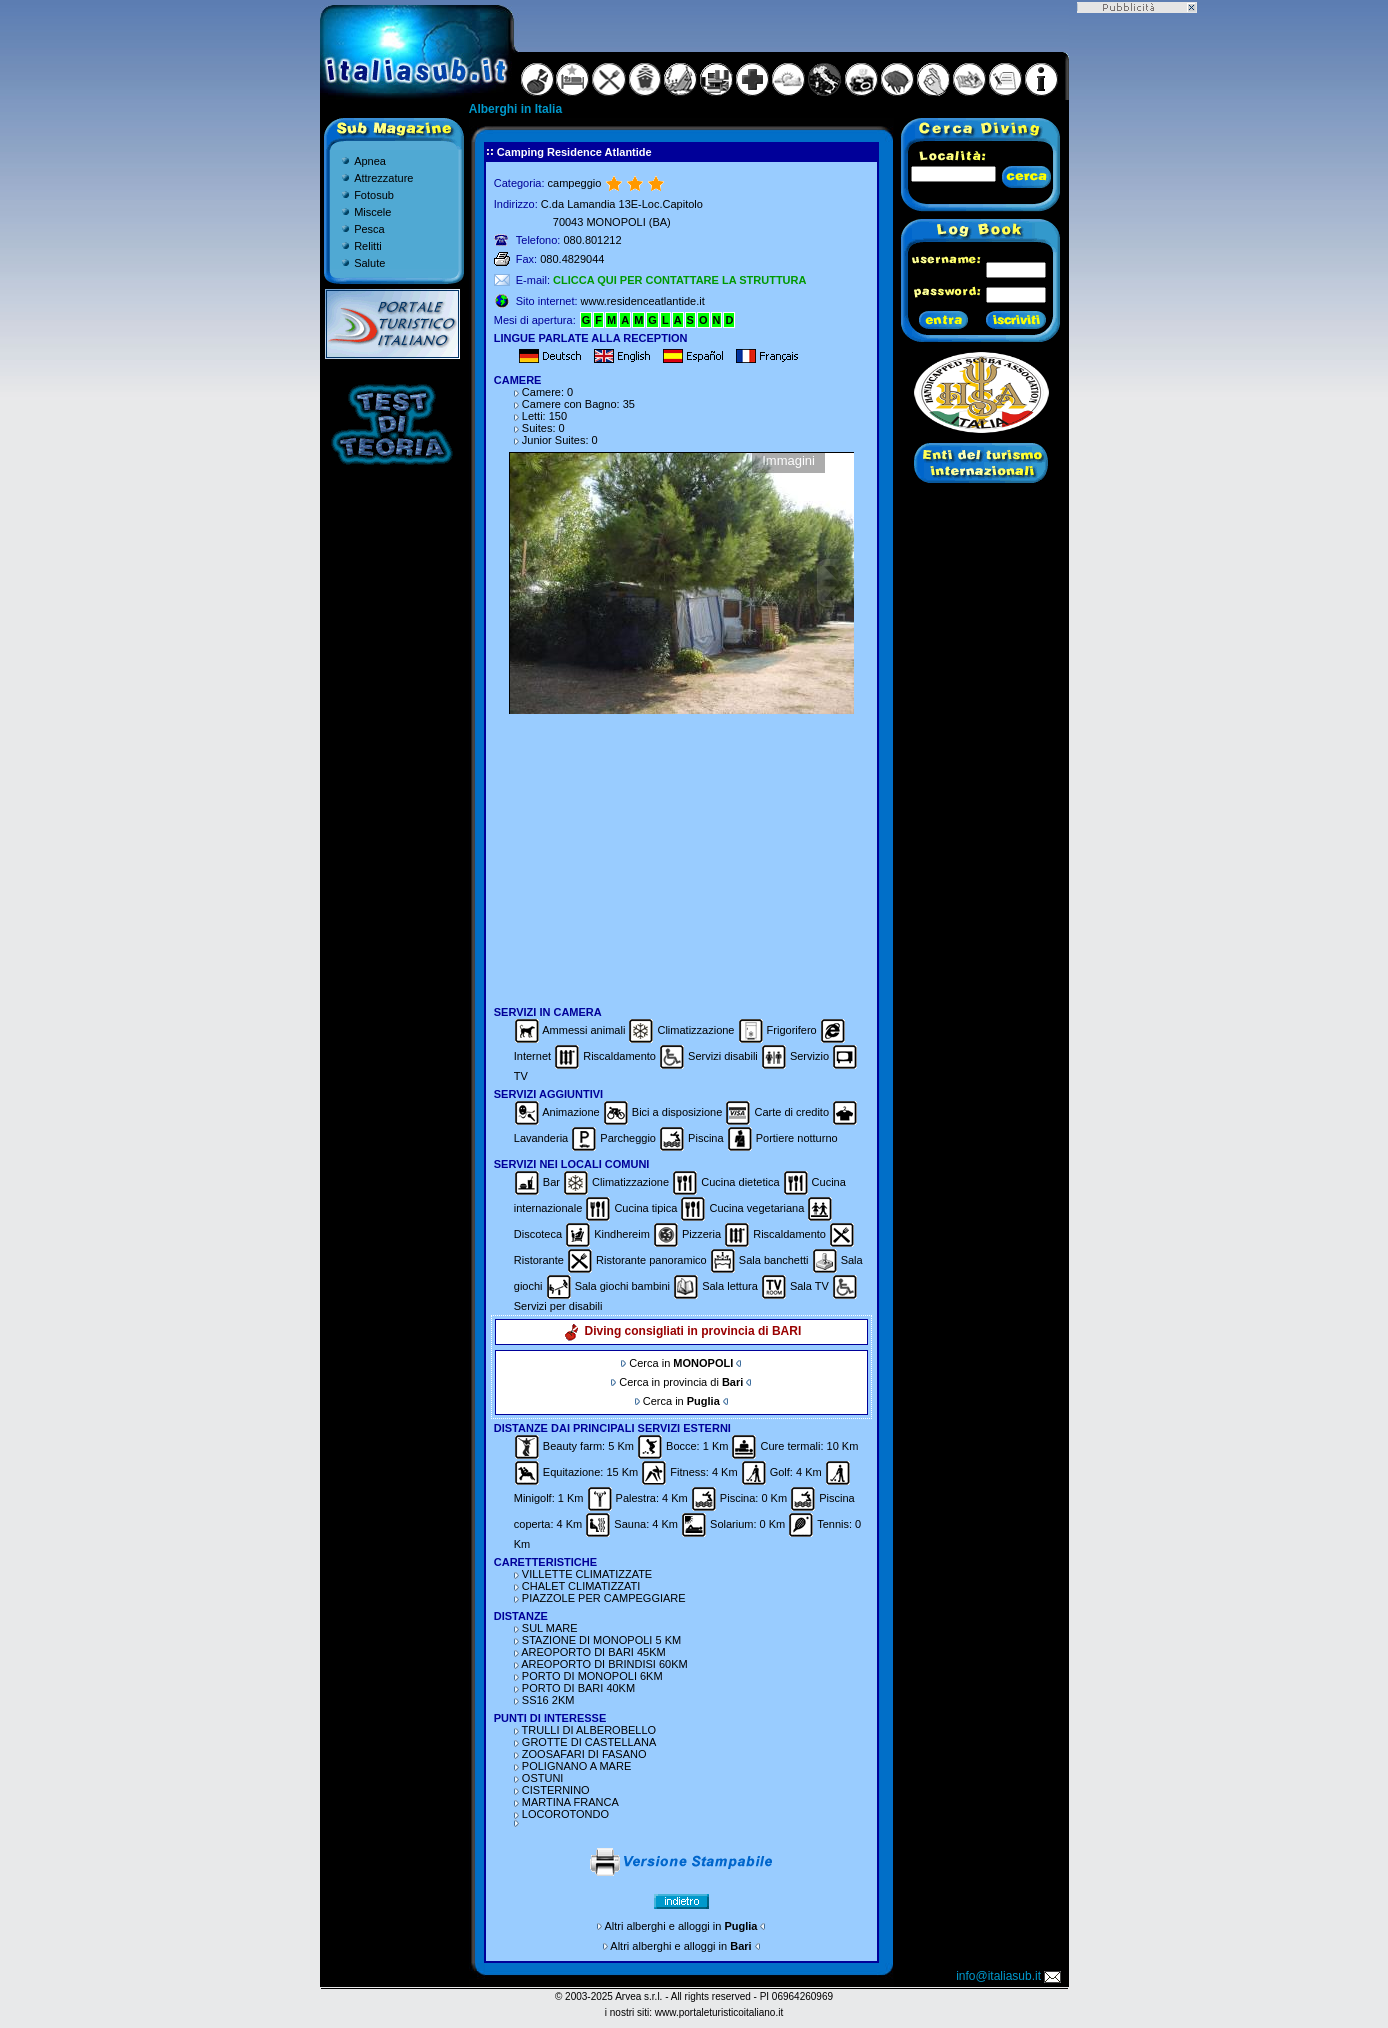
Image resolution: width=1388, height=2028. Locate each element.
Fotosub (374, 195)
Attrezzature (383, 178)
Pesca (369, 229)
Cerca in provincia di (681, 1382)
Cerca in (681, 1363)
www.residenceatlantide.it (643, 301)
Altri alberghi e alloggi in (681, 1926)
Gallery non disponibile (681, 583)
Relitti (368, 246)
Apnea (370, 161)
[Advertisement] (681, 860)
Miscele (372, 212)
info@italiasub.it (1010, 1976)
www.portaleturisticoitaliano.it (719, 2012)
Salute (369, 263)
